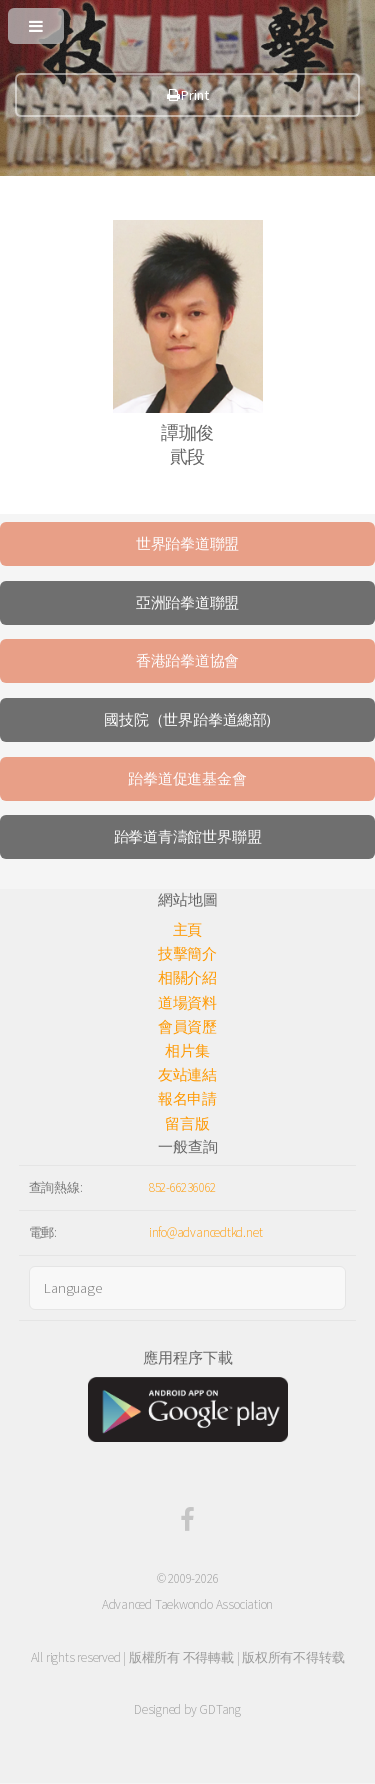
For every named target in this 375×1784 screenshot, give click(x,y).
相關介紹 (187, 978)
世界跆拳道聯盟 (187, 544)
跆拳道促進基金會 (187, 779)
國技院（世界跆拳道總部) (187, 720)
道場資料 (187, 1003)
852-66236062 (182, 1187)
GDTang (220, 1709)
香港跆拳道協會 (187, 661)
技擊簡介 (187, 954)
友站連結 (187, 1075)
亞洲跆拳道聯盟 (187, 603)
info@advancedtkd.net (206, 1232)
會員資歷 (187, 1027)
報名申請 (187, 1099)
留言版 (187, 1124)
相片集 (187, 1051)
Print (188, 95)
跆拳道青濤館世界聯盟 (188, 837)
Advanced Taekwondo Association (187, 1604)
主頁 (188, 930)
